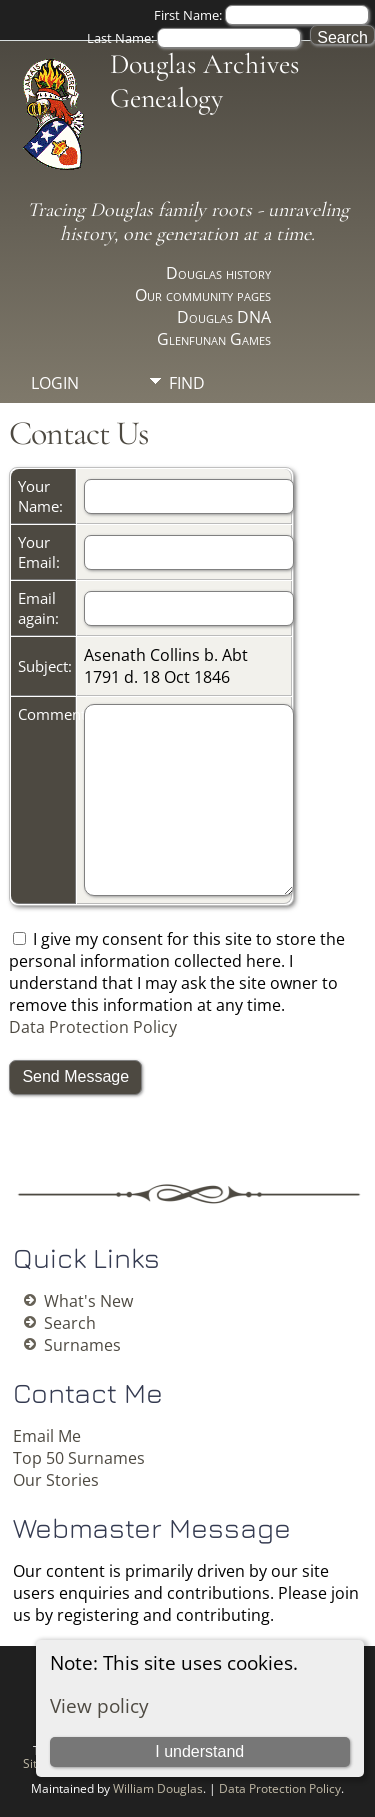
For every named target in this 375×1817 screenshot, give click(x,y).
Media (193, 417)
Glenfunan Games (214, 339)
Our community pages (203, 295)
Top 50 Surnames (79, 1458)
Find (187, 383)
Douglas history (218, 273)
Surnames (82, 1345)
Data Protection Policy (93, 1027)
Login (55, 383)
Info (187, 451)
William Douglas (158, 1788)
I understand (199, 1751)
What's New (88, 1301)
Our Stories (56, 1480)
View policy (99, 1705)
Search (70, 1323)
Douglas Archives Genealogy (204, 81)
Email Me (47, 1436)
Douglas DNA (224, 317)
